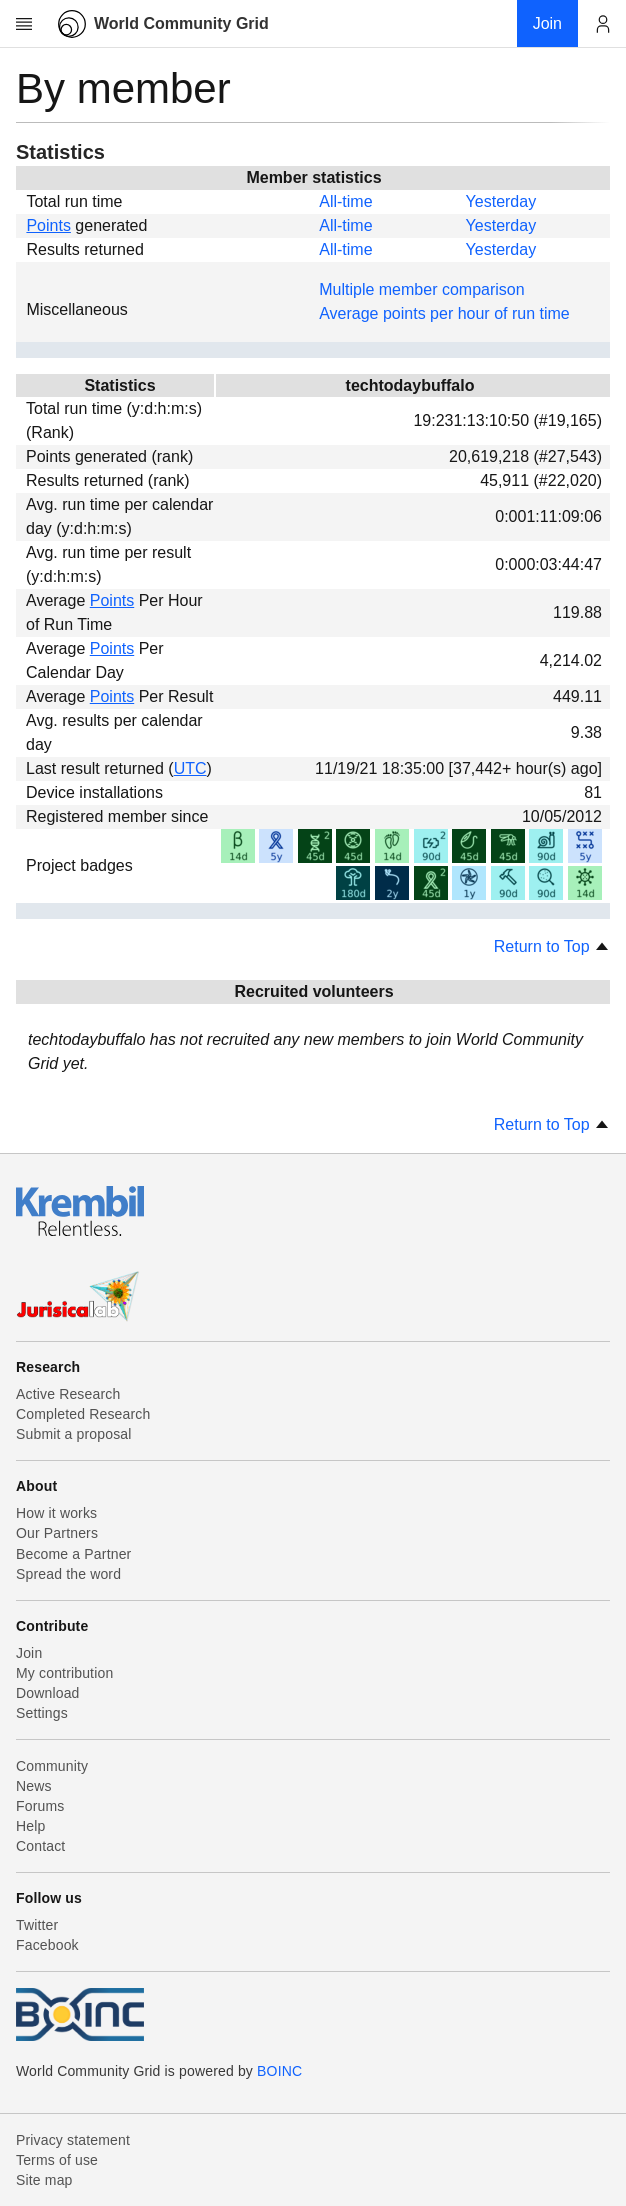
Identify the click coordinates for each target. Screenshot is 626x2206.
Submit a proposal (74, 1434)
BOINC (279, 2071)
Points (48, 225)
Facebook (47, 1945)
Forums (40, 1806)
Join (29, 1653)
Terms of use (57, 2160)
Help (30, 1826)
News (34, 1786)
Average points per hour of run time (444, 313)
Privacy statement (73, 2140)
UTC (190, 768)
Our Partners (57, 1533)
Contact (40, 1846)
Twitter (37, 1925)
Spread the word (68, 1574)
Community (52, 1766)
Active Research (68, 1394)
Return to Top (552, 946)
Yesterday (501, 201)
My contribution (64, 1673)
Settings (42, 1713)
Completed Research (83, 1414)
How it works (56, 1513)
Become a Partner (73, 1554)
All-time (345, 201)
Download (48, 1693)
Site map (44, 2180)
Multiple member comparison (421, 289)
